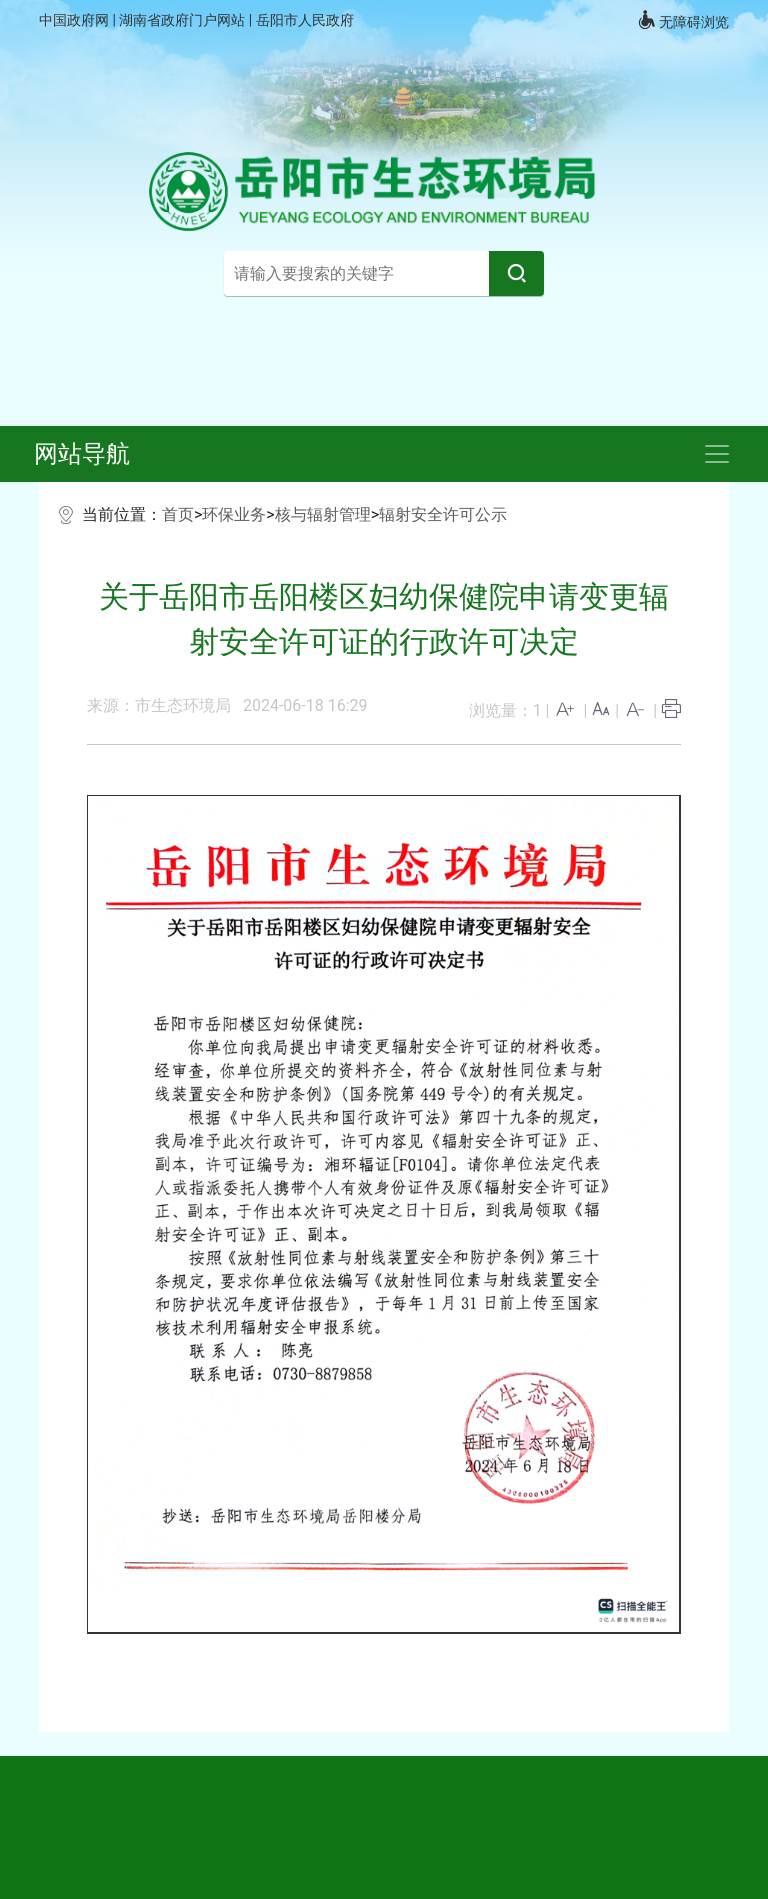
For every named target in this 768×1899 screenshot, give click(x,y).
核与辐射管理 (323, 514)
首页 (178, 514)
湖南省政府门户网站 (183, 20)
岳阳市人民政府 (305, 20)
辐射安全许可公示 (443, 514)
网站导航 (82, 454)
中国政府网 (75, 20)
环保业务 (234, 514)
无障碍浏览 (683, 20)
